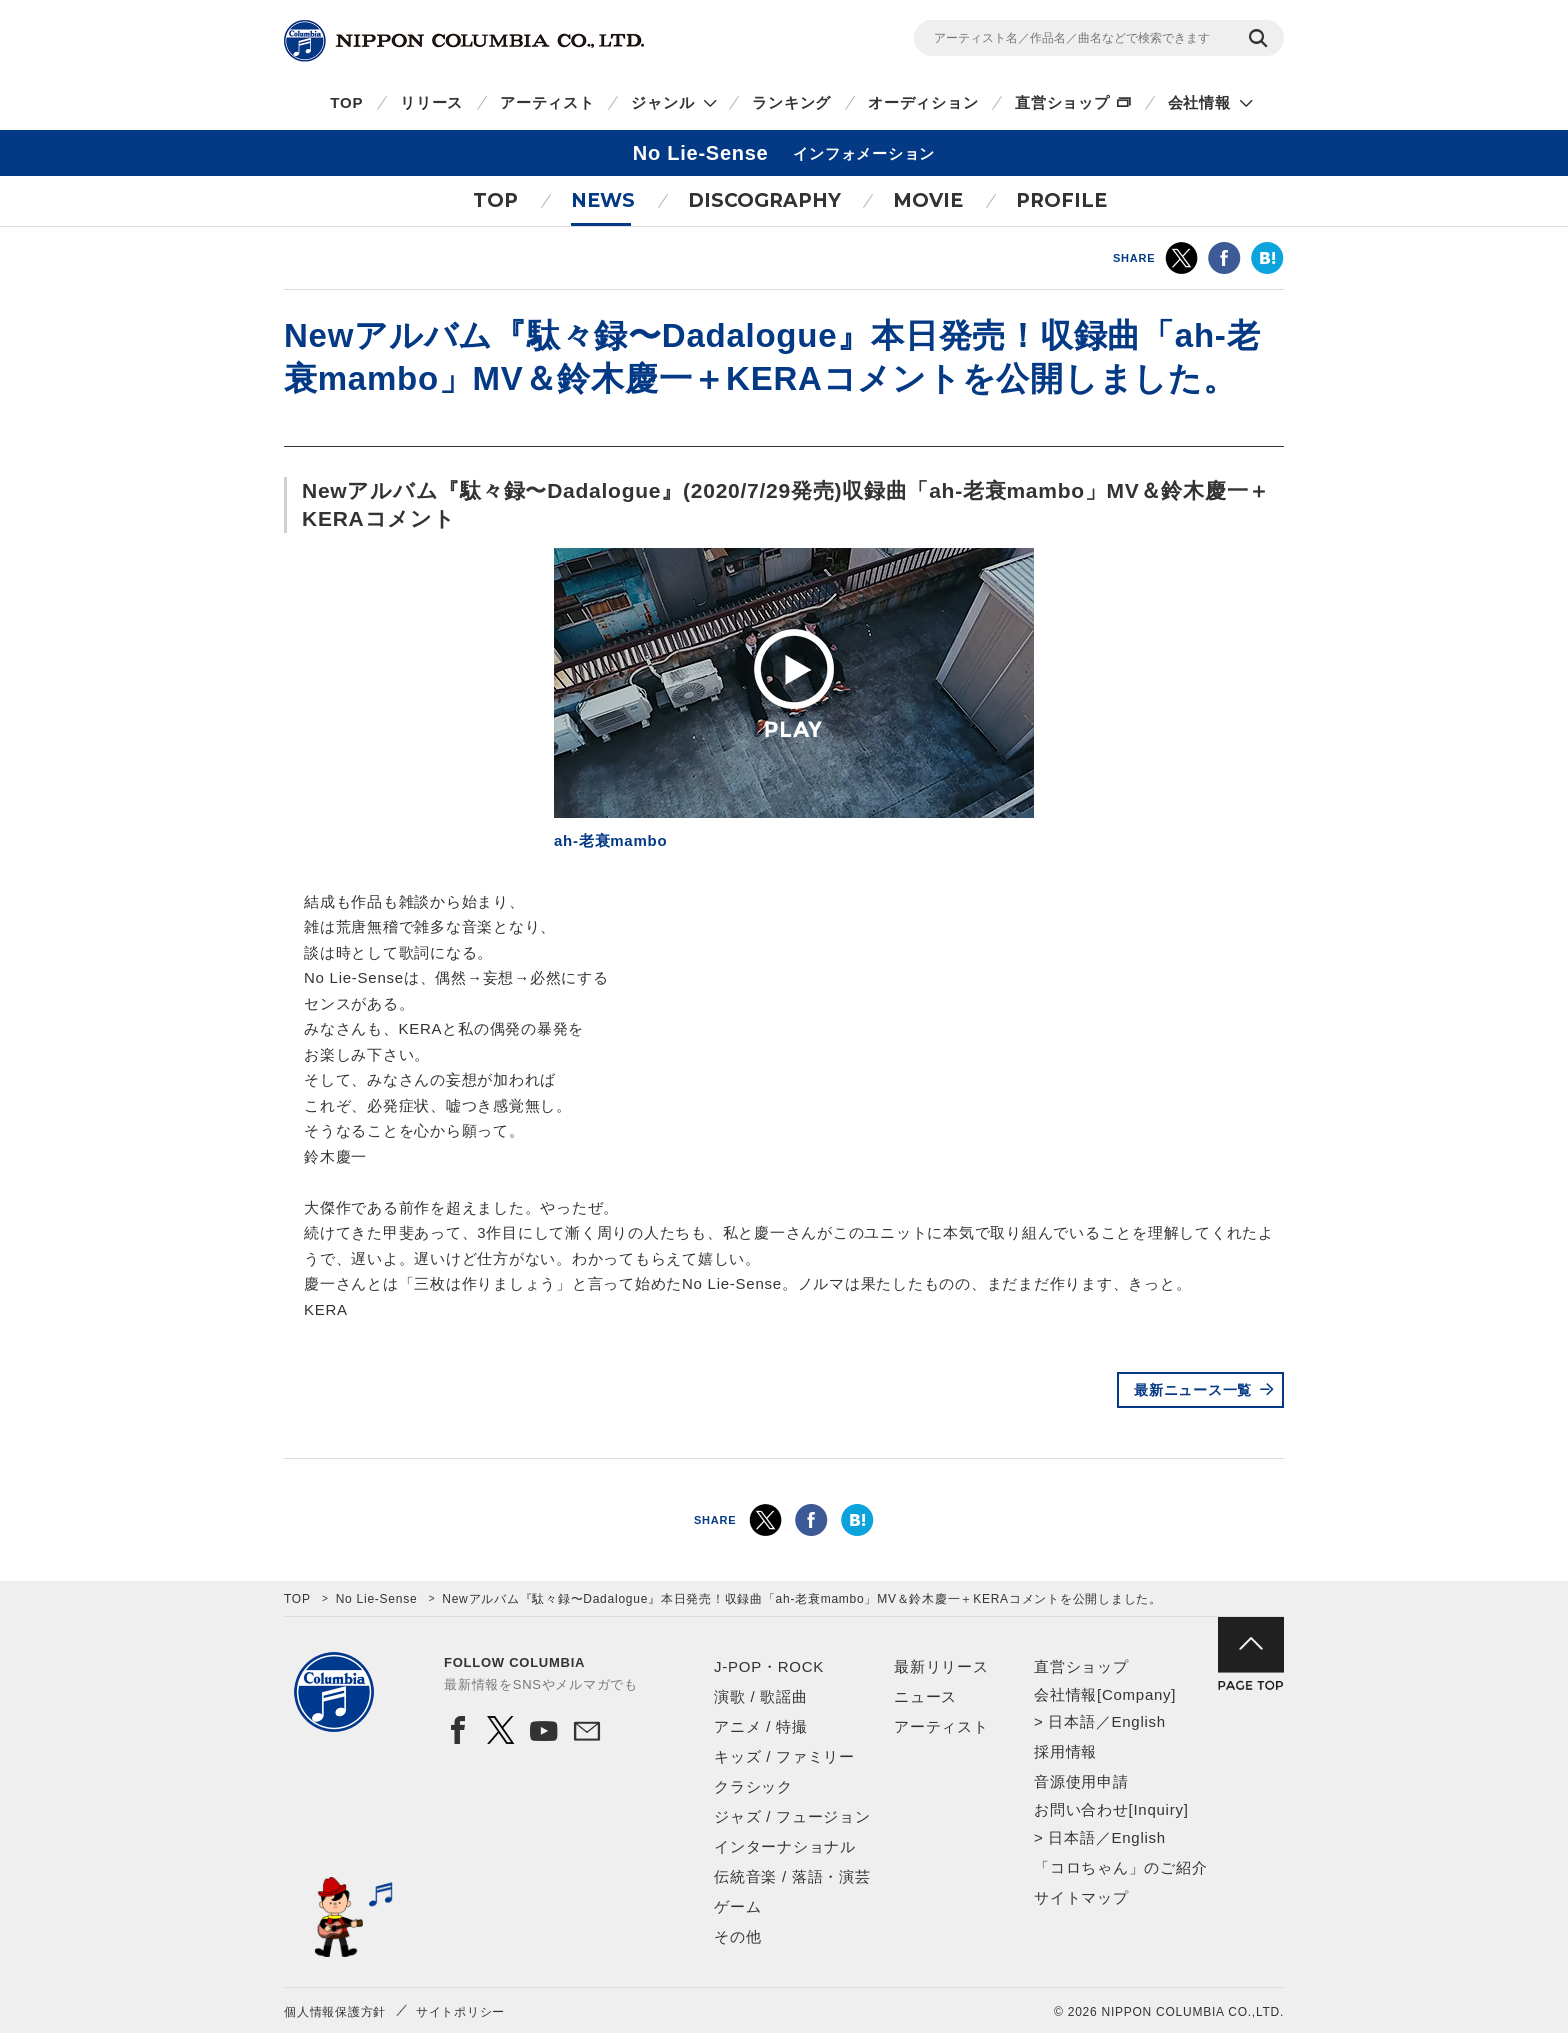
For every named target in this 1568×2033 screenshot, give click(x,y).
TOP (346, 102)
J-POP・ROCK (769, 1666)
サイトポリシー (460, 2012)
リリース (431, 102)
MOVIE (928, 200)
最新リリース (941, 1666)
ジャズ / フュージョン (792, 1816)
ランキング (791, 102)
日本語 (1071, 1721)
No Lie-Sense (377, 1599)
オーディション (923, 102)
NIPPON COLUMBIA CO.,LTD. (464, 41)
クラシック (753, 1786)
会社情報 (1199, 102)
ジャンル (662, 102)
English (1138, 1721)
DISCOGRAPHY (764, 200)
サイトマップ (1081, 1897)
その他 (737, 1936)
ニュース (925, 1696)
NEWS (603, 200)
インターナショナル (785, 1846)
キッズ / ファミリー (784, 1756)
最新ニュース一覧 (1193, 1390)
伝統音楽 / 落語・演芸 (792, 1876)
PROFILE (1061, 200)
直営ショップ (1062, 102)
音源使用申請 (1081, 1781)
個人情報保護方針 (335, 2012)
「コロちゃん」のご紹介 (1120, 1867)
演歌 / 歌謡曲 (761, 1696)
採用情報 (1065, 1751)
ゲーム (737, 1906)
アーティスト (547, 102)
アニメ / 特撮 (761, 1726)
